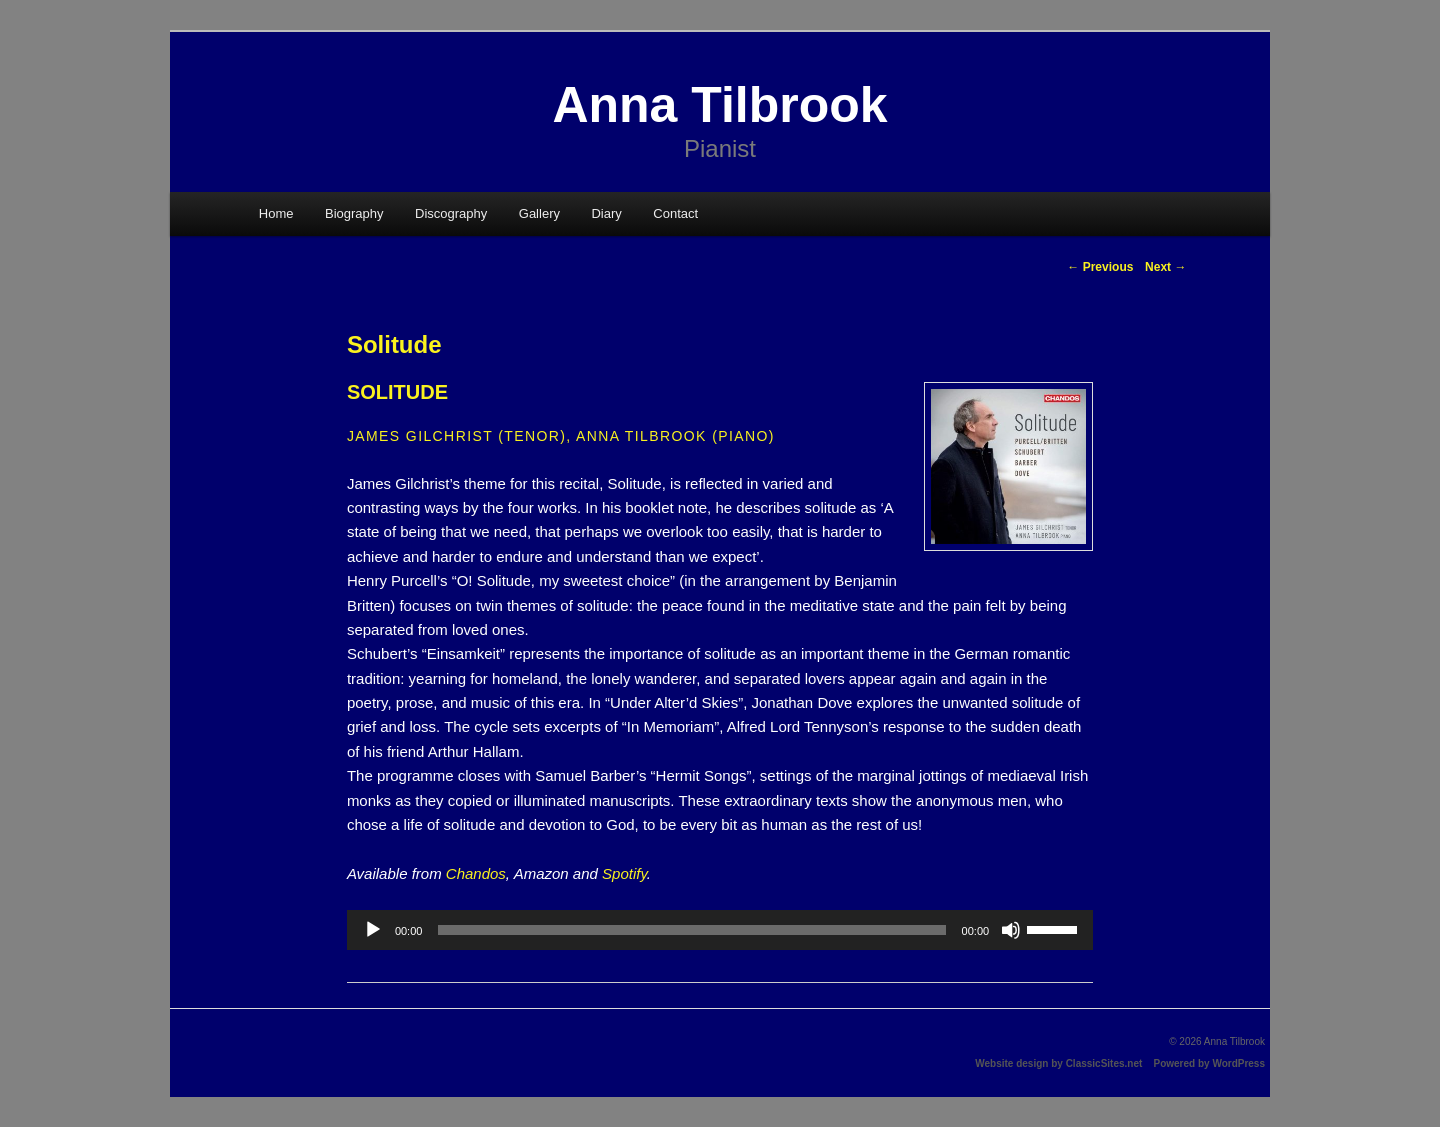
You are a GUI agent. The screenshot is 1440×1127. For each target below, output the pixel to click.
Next (1165, 267)
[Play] (373, 930)
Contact (675, 213)
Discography (451, 213)
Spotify (624, 873)
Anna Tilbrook (719, 105)
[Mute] (1011, 930)
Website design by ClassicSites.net (1058, 1063)
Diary (606, 213)
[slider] (691, 930)
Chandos (476, 873)
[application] (720, 930)
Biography (354, 213)
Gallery (539, 213)
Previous (1100, 267)
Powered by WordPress (1209, 1063)
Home (276, 213)
